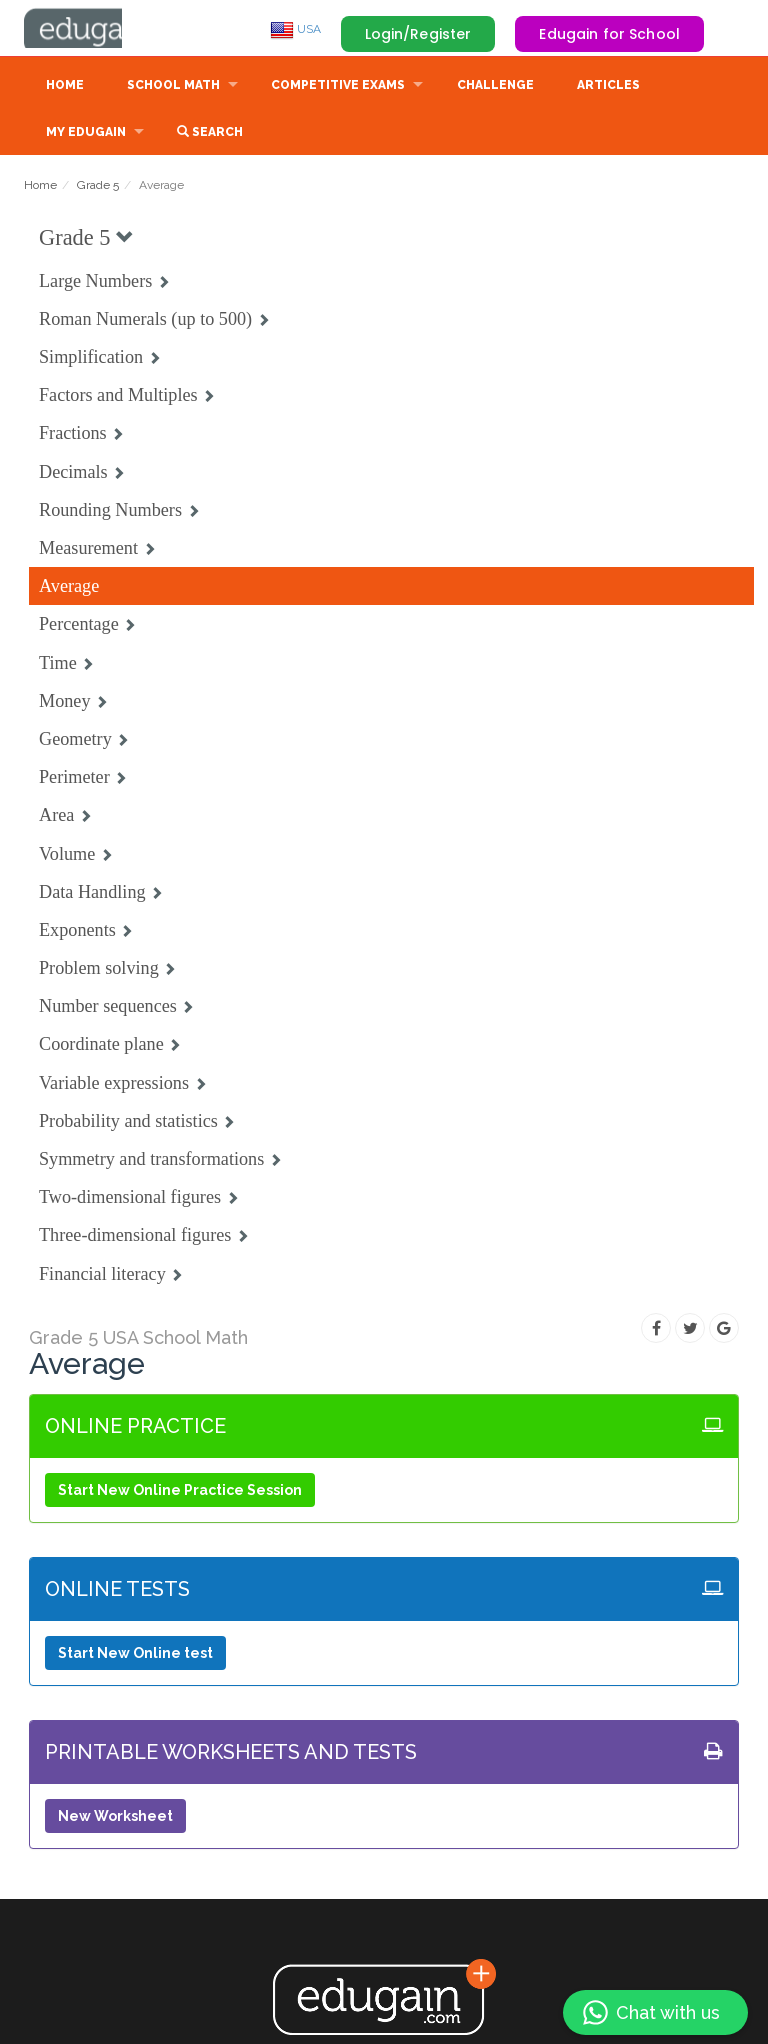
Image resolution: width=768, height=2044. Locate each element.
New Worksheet (115, 1818)
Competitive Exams (338, 87)
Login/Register (418, 34)
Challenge (495, 87)
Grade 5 (98, 187)
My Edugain (86, 134)
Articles (608, 87)
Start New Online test (135, 1655)
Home (65, 87)
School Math (173, 87)
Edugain (99, 29)
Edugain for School (609, 34)
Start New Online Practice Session (180, 1492)
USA (295, 29)
